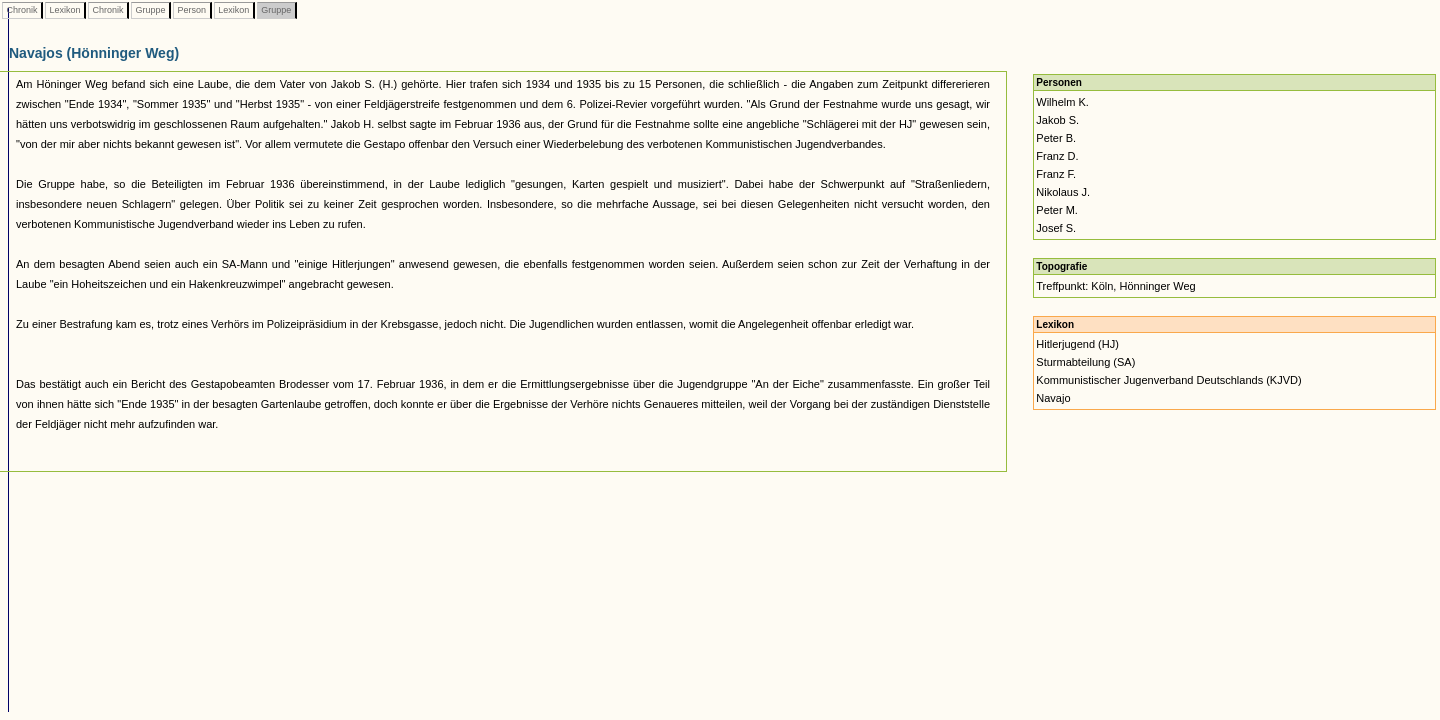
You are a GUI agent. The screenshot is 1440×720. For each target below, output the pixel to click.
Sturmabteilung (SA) (1085, 362)
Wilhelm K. (1062, 102)
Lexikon (65, 10)
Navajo (1053, 398)
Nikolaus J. (1063, 192)
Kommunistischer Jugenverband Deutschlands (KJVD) (1168, 380)
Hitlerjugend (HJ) (1077, 344)
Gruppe (150, 10)
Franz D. (1057, 156)
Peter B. (1056, 138)
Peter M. (1057, 210)
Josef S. (1056, 228)
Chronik (22, 10)
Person (192, 10)
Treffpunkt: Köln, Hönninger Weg (1115, 286)
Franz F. (1056, 174)
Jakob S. (1057, 120)
